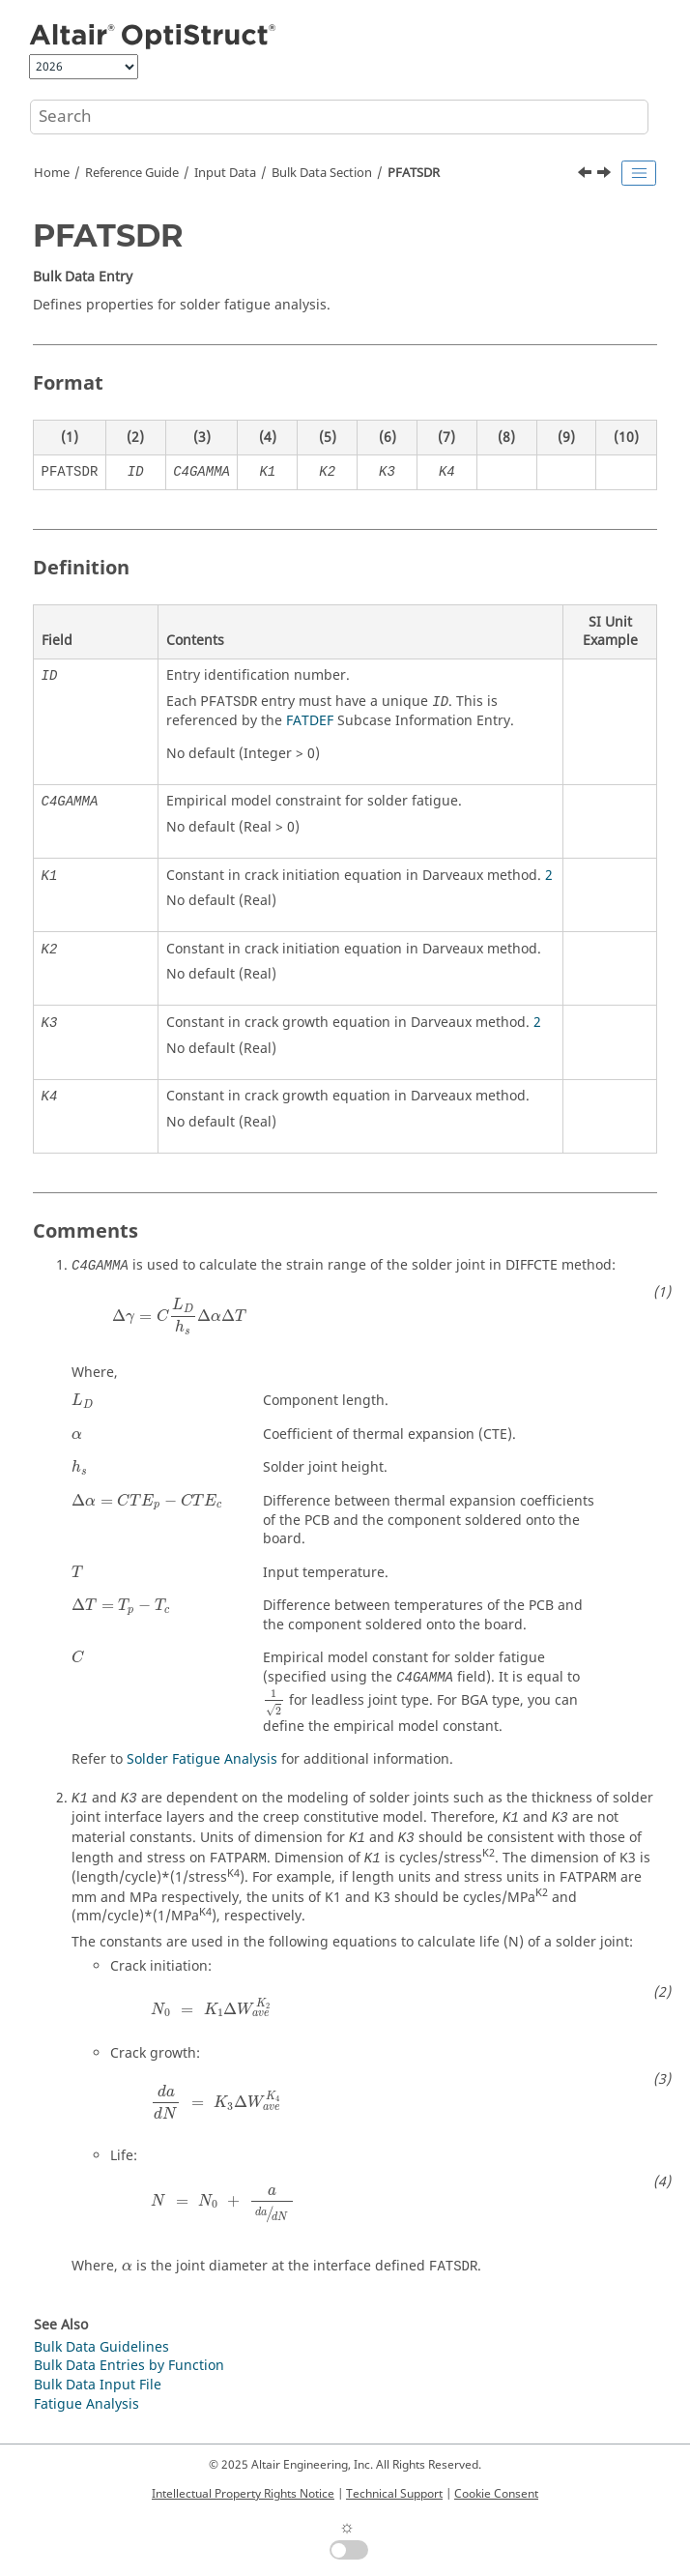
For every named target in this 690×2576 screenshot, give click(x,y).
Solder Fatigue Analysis (202, 1759)
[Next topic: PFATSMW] (606, 175)
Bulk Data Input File (97, 2385)
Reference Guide (132, 173)
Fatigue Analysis (86, 2404)
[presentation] (179, 1316)
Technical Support (394, 2494)
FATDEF (309, 721)
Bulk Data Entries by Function (129, 2366)
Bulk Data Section (322, 173)
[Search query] (339, 117)
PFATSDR (414, 173)
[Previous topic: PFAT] (586, 175)
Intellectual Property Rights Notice (243, 2494)
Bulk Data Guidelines (101, 2347)
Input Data (225, 173)
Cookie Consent (496, 2494)
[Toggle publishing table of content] (638, 173)
